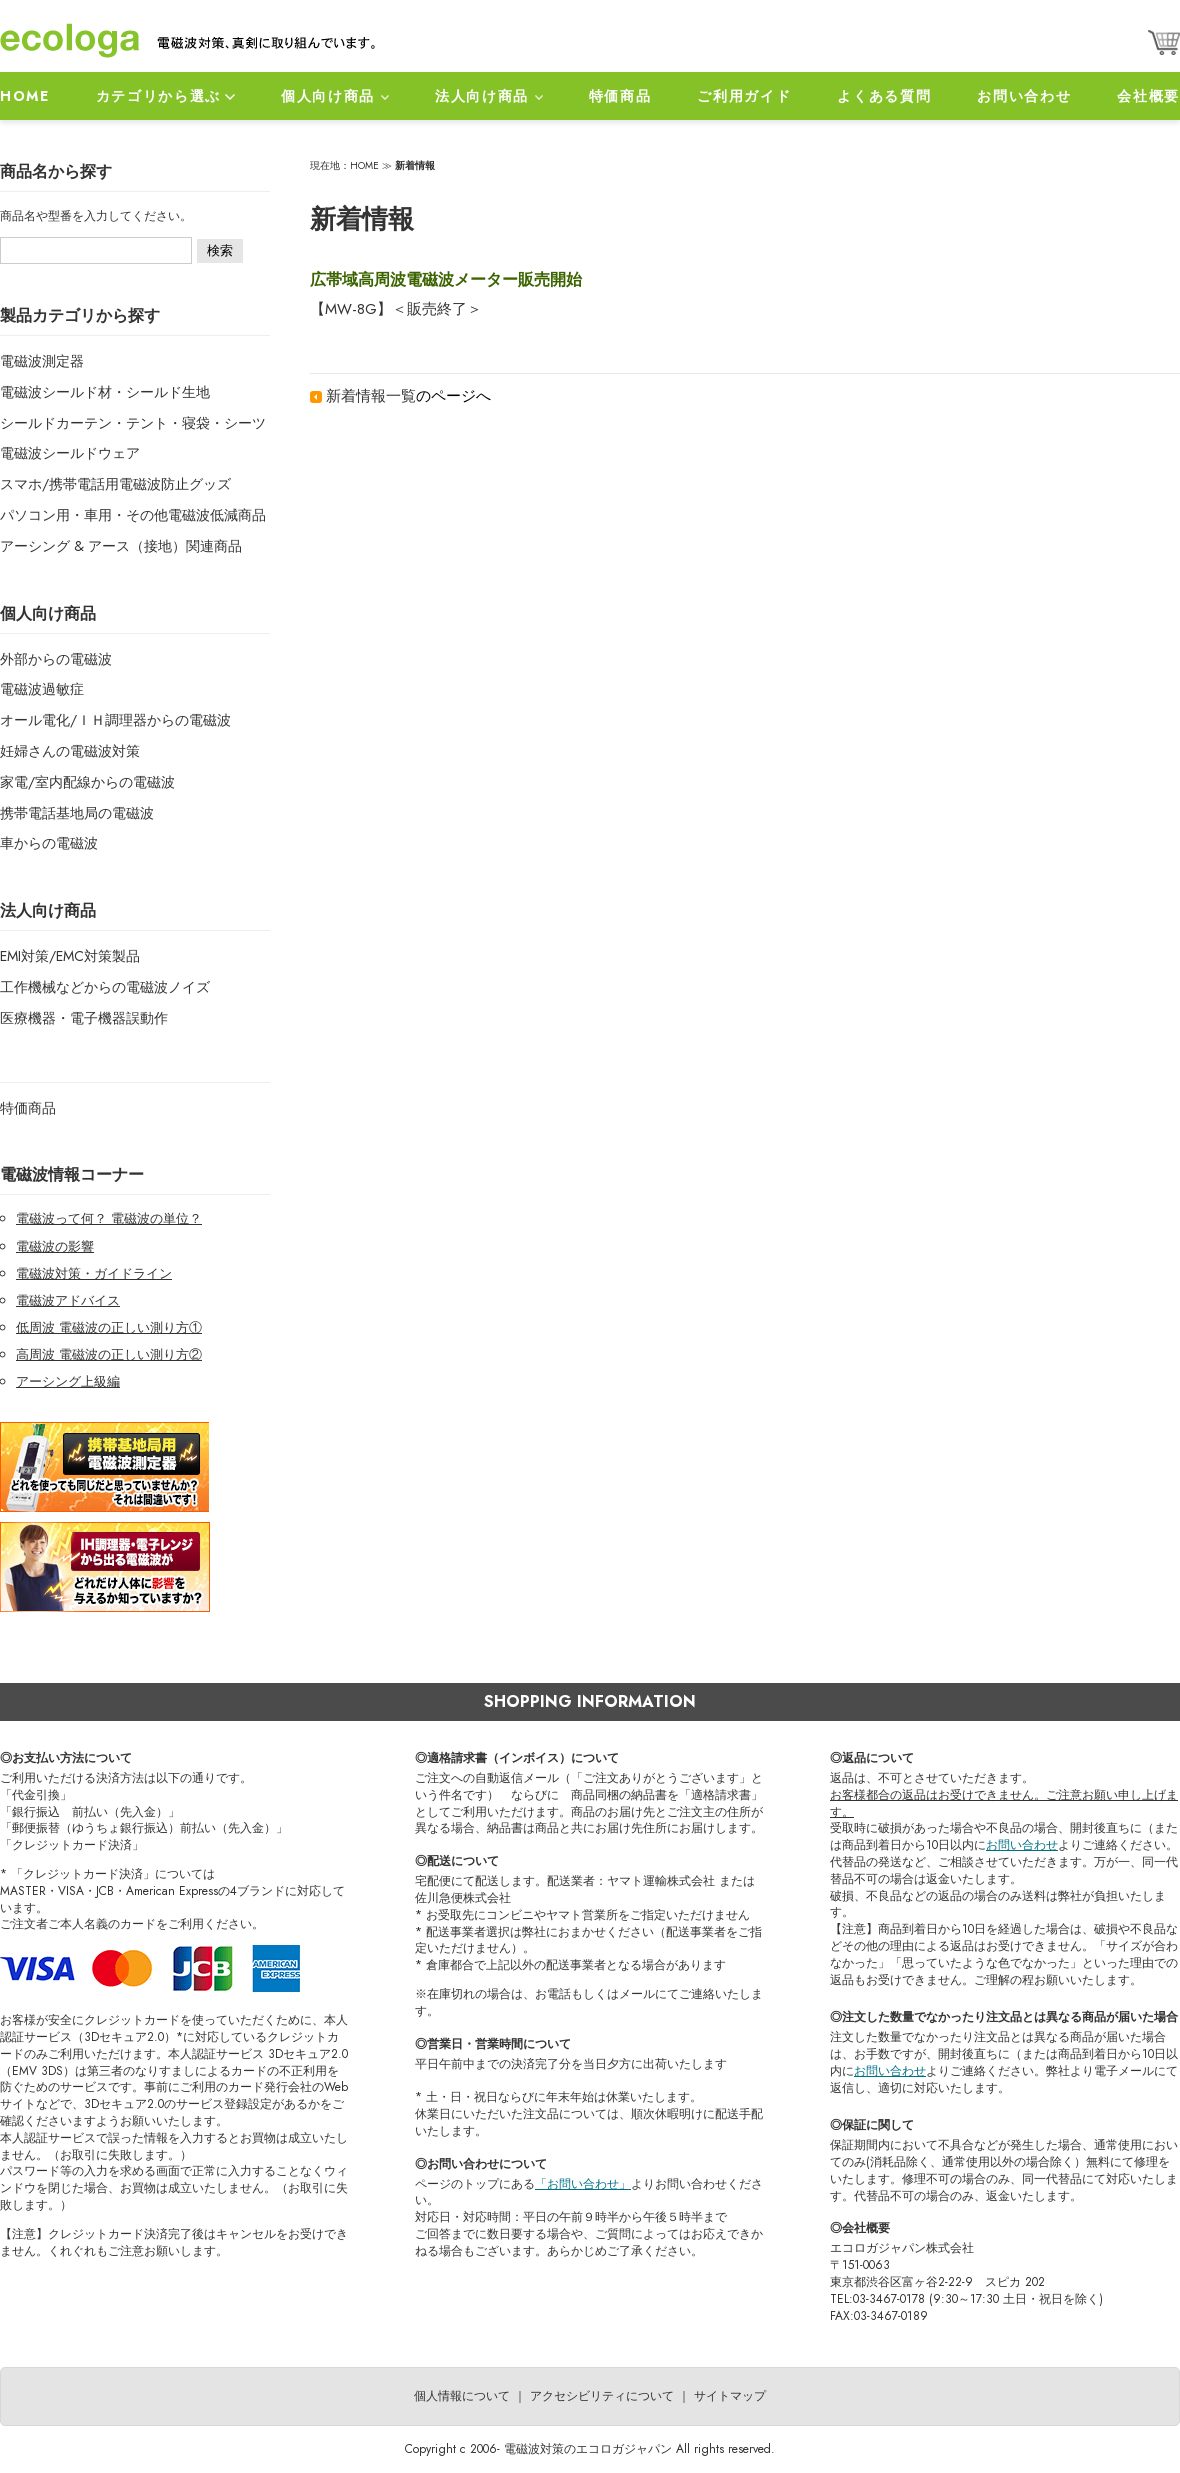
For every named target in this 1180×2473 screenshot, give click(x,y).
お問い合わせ (1024, 96)
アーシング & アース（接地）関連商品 (121, 546)
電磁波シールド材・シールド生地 (105, 392)
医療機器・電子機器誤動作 (84, 1018)
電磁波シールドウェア (70, 453)
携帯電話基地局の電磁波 (77, 813)
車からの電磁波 (49, 843)
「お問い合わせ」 (583, 2184)
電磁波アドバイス (68, 1300)
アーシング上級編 (68, 1381)
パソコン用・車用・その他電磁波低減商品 (133, 515)
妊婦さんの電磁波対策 (70, 751)
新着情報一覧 (371, 396)
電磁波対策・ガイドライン (94, 1273)
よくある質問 (884, 96)
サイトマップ (730, 2396)
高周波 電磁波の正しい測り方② (109, 1354)
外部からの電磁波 (56, 659)
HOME (25, 96)
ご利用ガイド (744, 96)
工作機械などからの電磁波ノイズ (105, 987)
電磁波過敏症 (42, 689)
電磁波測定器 (42, 361)
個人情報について (462, 2396)
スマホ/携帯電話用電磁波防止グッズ (115, 484)
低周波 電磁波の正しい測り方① (109, 1327)
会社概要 (1148, 96)
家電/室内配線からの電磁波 (87, 782)
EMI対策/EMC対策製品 (70, 956)
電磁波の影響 (55, 1246)
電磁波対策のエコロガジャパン (588, 2449)
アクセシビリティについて (602, 2396)
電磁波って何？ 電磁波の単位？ (109, 1218)
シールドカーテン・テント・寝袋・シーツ (133, 423)
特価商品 (620, 96)
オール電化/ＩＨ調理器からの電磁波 (115, 720)
